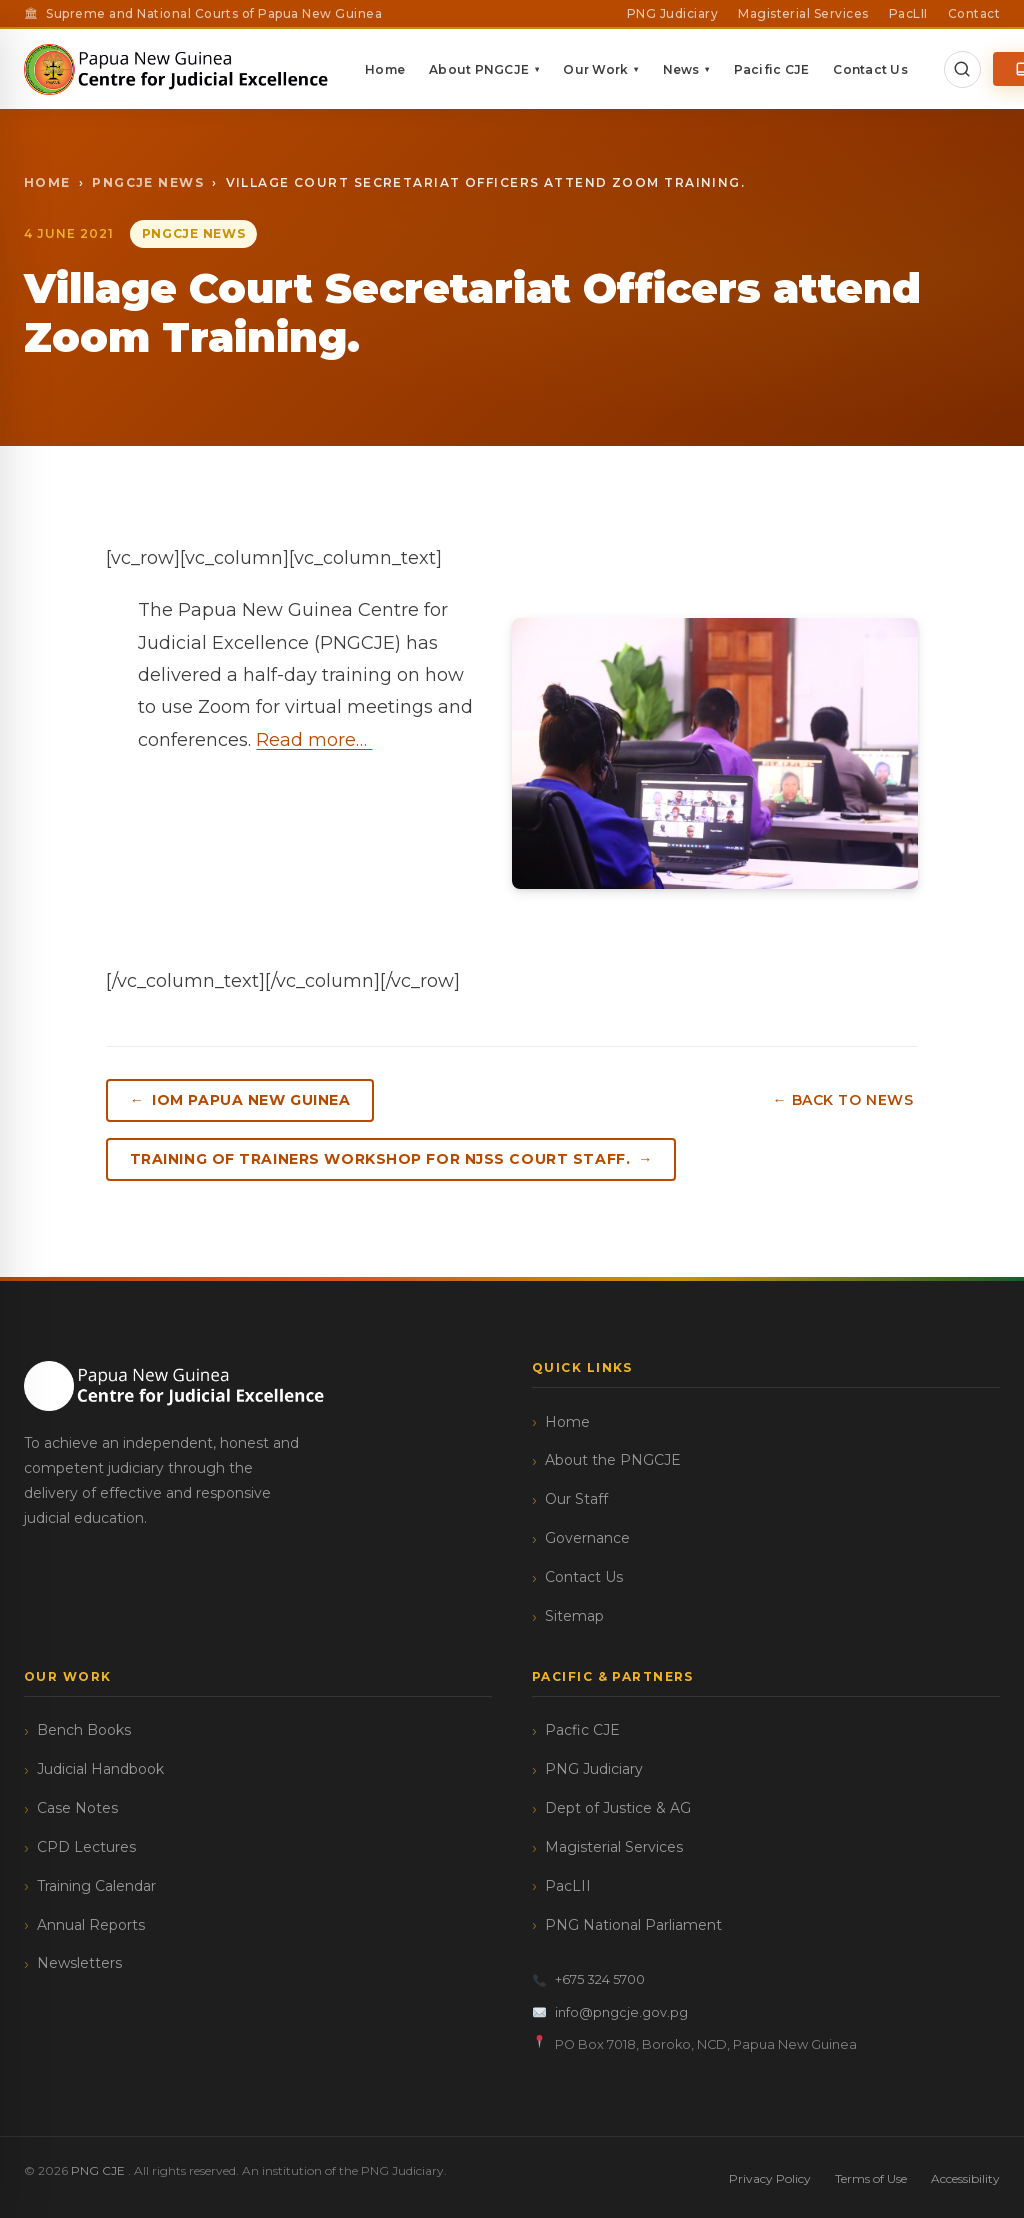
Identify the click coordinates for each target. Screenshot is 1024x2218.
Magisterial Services (803, 13)
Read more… (314, 740)
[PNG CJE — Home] (192, 69)
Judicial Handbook (100, 1767)
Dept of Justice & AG (618, 1806)
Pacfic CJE (582, 1728)
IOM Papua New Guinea (254, 1100)
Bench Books (84, 1728)
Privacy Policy (770, 2176)
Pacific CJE (804, 69)
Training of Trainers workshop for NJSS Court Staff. (382, 1158)
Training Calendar (96, 1884)
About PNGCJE (516, 69)
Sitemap (574, 1614)
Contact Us (902, 69)
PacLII (908, 13)
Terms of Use (871, 2176)
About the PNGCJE (613, 1458)
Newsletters (79, 1961)
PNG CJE (99, 2168)
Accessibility (965, 2176)
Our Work (632, 69)
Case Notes (77, 1806)
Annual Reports (91, 1922)
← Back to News (847, 1100)
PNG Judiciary (672, 13)
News (718, 69)
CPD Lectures (86, 1845)
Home (417, 69)
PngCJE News (148, 182)
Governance (587, 1536)
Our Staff (576, 1497)
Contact (974, 13)
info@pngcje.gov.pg (610, 2010)
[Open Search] (994, 69)
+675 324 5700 (589, 1977)
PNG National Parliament (633, 1922)
